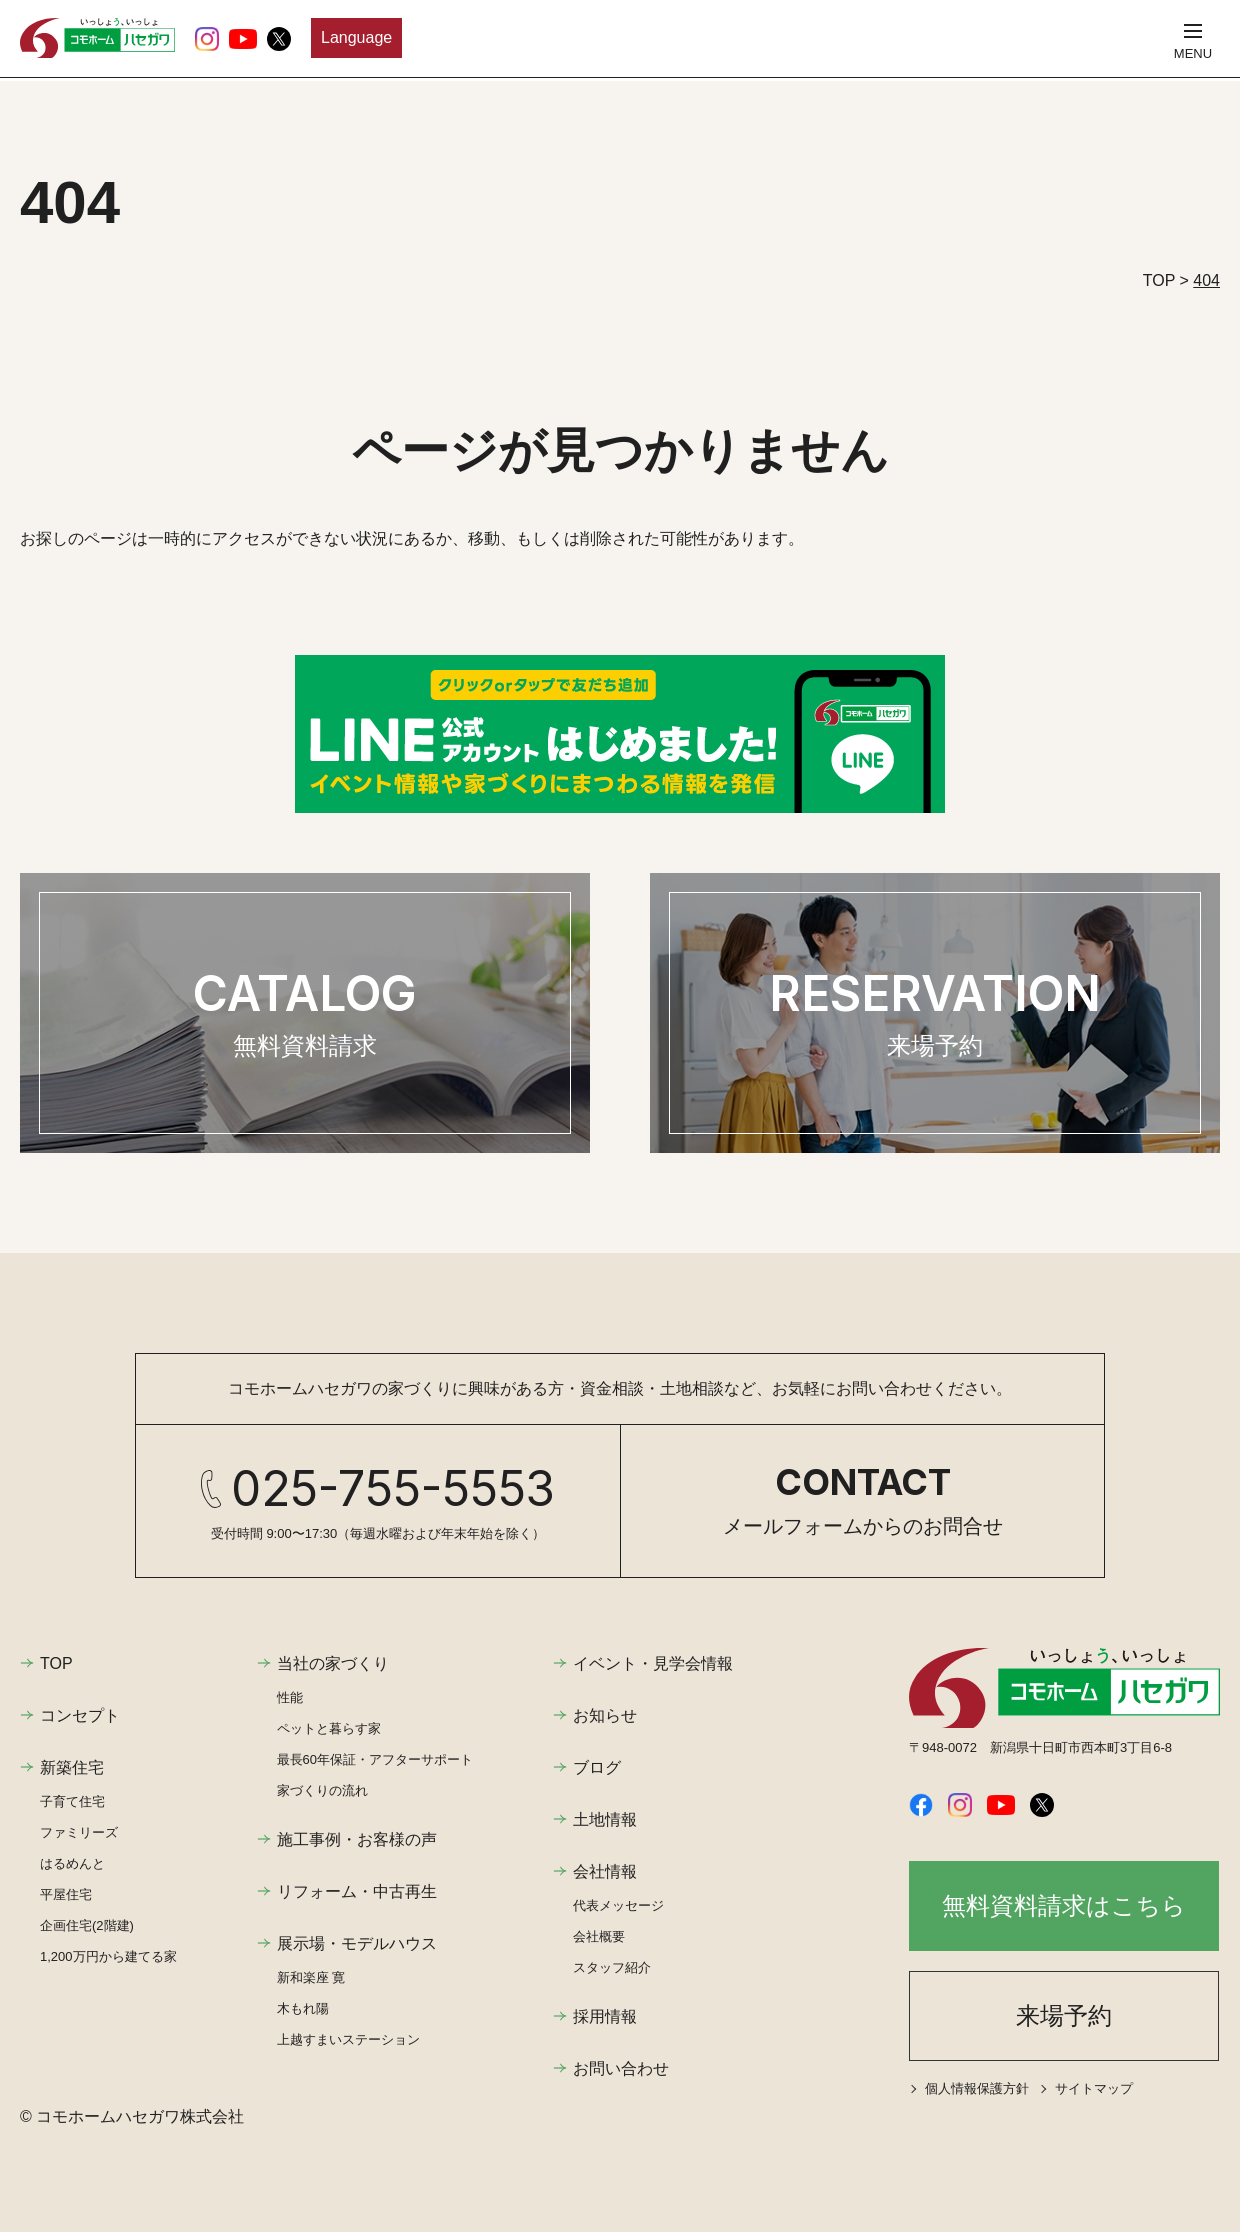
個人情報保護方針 (977, 2088)
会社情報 (605, 1871)
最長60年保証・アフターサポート (375, 1759)
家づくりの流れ (322, 1790)
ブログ (597, 1767)
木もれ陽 (303, 2008)
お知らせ (605, 1715)
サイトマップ (1094, 2088)
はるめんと (72, 1863)
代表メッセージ (618, 1905)
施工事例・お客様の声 (357, 1839)
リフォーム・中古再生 (357, 1891)
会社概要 (599, 1936)
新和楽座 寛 (311, 1977)
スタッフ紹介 (612, 1967)
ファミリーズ (79, 1832)
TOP (56, 1663)
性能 (290, 1697)
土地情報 (605, 1819)
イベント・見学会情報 (653, 1663)
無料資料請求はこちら (1064, 1905)
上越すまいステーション (348, 2039)
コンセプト (80, 1715)
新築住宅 (72, 1767)
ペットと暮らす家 (329, 1728)
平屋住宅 (66, 1894)
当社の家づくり (333, 1663)
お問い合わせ (621, 2068)
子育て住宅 (72, 1801)
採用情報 (605, 2016)
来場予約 (1064, 2015)
